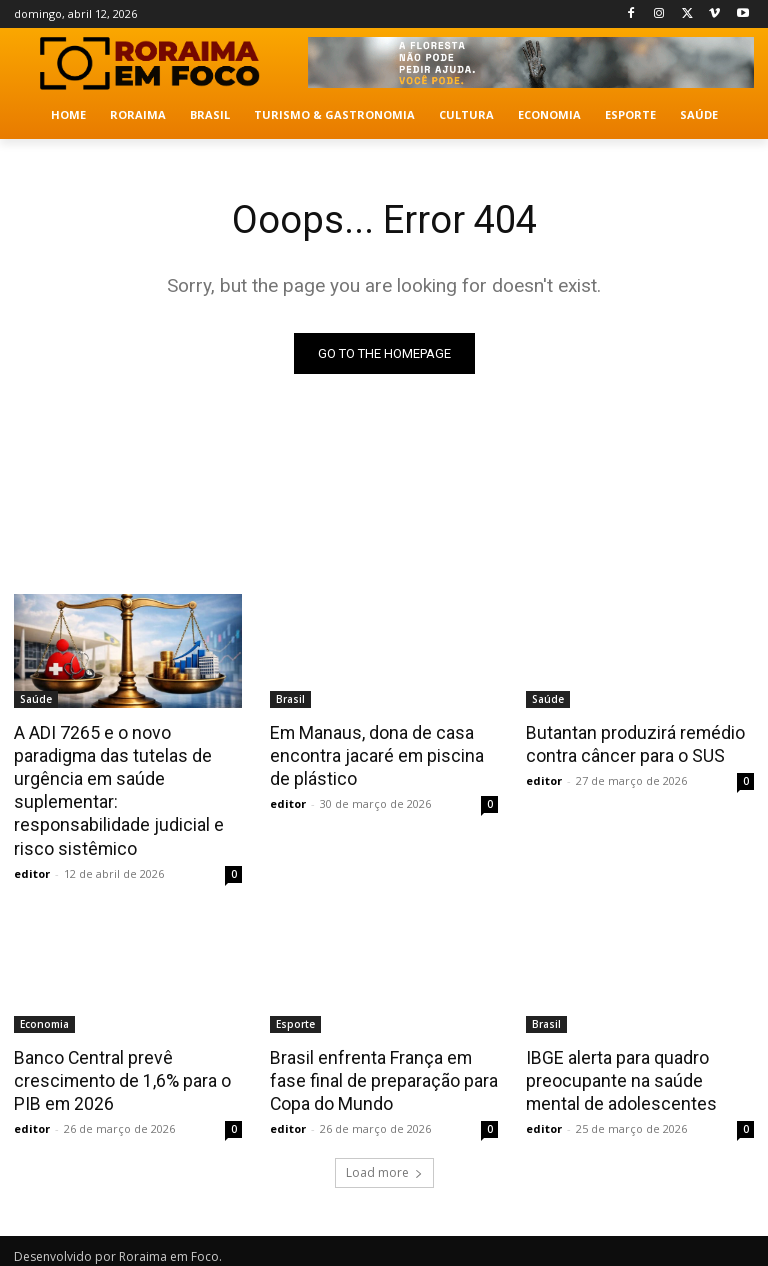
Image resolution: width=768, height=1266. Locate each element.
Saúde (36, 699)
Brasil (290, 699)
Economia (44, 1018)
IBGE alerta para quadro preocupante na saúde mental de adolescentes (637, 1073)
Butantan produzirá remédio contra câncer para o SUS (631, 743)
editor (32, 867)
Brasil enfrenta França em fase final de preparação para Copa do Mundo (379, 1073)
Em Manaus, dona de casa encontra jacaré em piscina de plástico (383, 754)
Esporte (295, 1018)
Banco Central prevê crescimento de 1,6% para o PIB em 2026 (118, 1073)
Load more (384, 1163)
